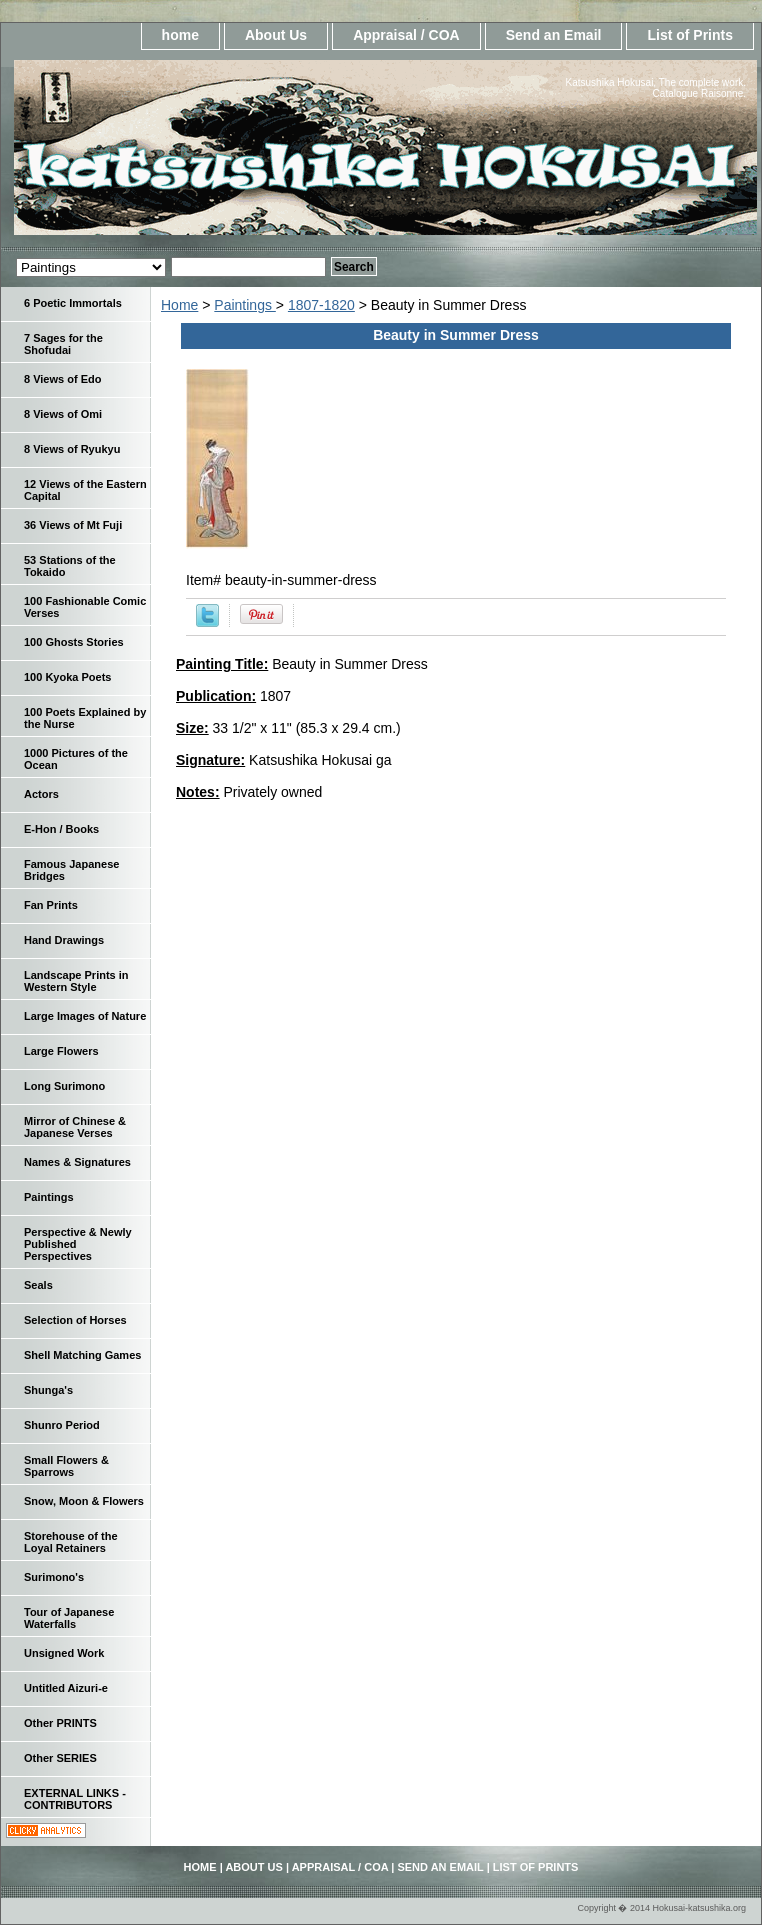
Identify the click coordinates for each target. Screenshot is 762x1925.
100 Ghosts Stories (74, 642)
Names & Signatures (77, 1162)
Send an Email (554, 35)
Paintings (244, 305)
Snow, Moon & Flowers (84, 1501)
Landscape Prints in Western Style (76, 981)
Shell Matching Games (82, 1355)
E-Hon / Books (61, 829)
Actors (41, 794)
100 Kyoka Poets (67, 677)
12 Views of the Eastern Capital (85, 490)
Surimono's (54, 1577)
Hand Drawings (64, 940)
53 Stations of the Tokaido (70, 566)
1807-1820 (321, 305)
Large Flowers (61, 1051)
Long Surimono (64, 1086)
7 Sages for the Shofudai (63, 344)
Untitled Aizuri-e (66, 1688)
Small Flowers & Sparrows (66, 1466)
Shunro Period (62, 1425)
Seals (38, 1285)
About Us (276, 35)
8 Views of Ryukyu (72, 449)
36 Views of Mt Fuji (73, 525)
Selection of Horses (75, 1320)
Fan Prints (51, 905)
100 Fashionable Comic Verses (85, 607)
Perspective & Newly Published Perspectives (78, 1244)
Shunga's (48, 1390)
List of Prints (690, 35)
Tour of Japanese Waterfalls (69, 1618)
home (180, 35)
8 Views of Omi (63, 414)
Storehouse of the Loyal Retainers (71, 1542)
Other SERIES (60, 1758)
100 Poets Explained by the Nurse (85, 718)
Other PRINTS (60, 1723)
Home (179, 305)
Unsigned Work (64, 1653)
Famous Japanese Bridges (71, 870)
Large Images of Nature (85, 1016)
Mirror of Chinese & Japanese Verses (75, 1127)
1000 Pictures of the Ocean (76, 759)
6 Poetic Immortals (73, 303)
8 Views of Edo (62, 379)
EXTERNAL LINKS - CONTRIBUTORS (75, 1799)
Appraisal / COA (406, 35)
